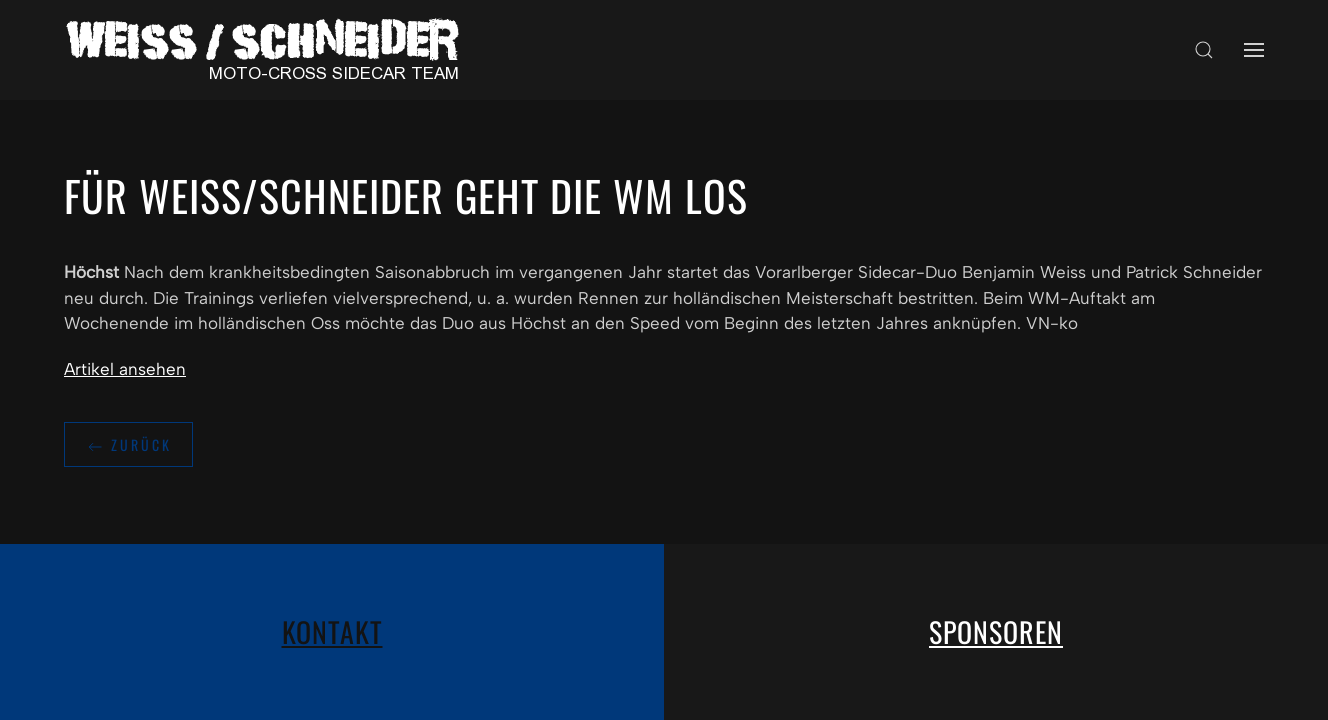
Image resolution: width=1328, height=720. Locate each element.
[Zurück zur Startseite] (268, 50)
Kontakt (332, 631)
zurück (128, 445)
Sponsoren (996, 631)
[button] (1204, 50)
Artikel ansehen (125, 369)
